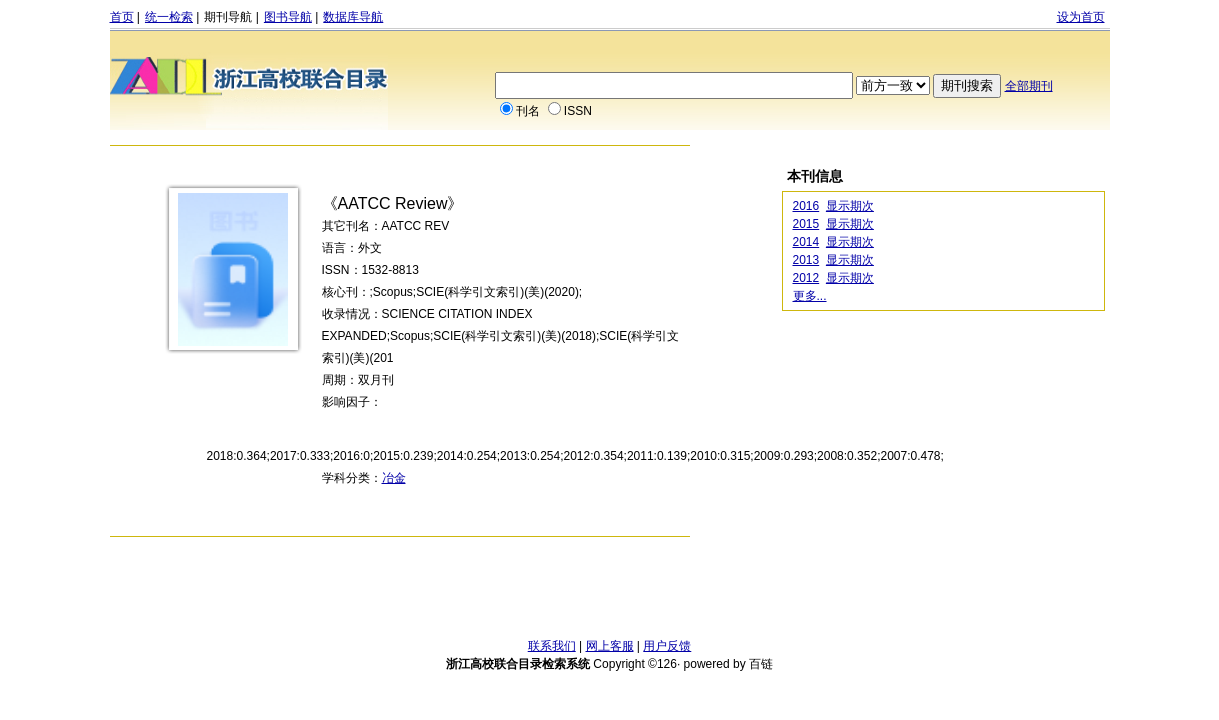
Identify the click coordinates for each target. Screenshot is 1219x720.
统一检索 (169, 17)
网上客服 (610, 646)
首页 (122, 17)
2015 (806, 224)
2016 (806, 206)
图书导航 (288, 17)
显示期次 (850, 206)
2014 (806, 242)
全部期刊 (1029, 86)
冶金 (394, 478)
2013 (806, 260)
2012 (806, 278)
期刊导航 (228, 17)
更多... (810, 296)
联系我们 (552, 646)
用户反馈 (667, 646)
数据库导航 (353, 17)
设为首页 (1081, 17)
